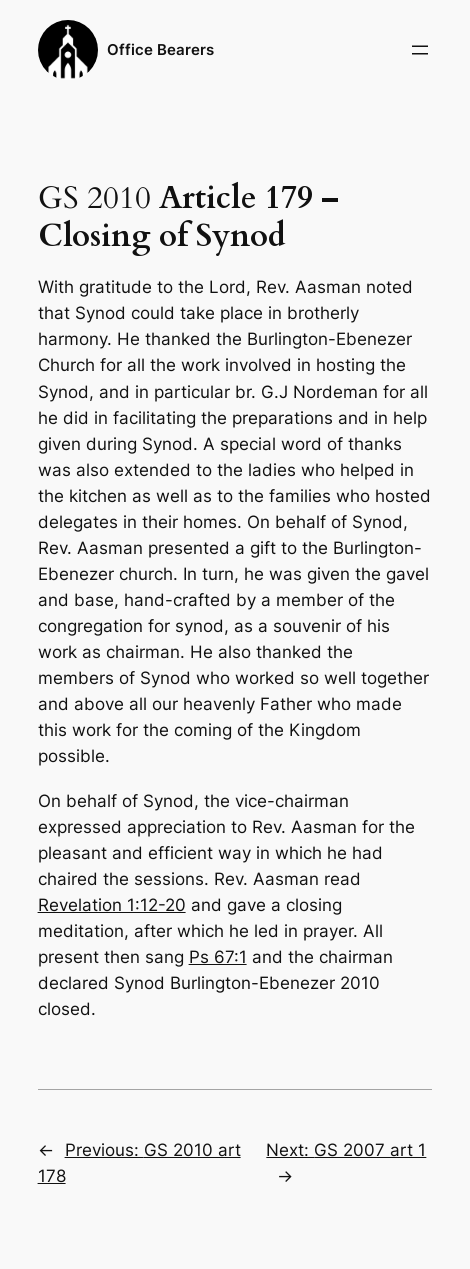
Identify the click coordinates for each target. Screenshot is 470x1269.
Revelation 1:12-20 (112, 905)
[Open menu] (420, 50)
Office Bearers (160, 50)
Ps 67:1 (218, 957)
